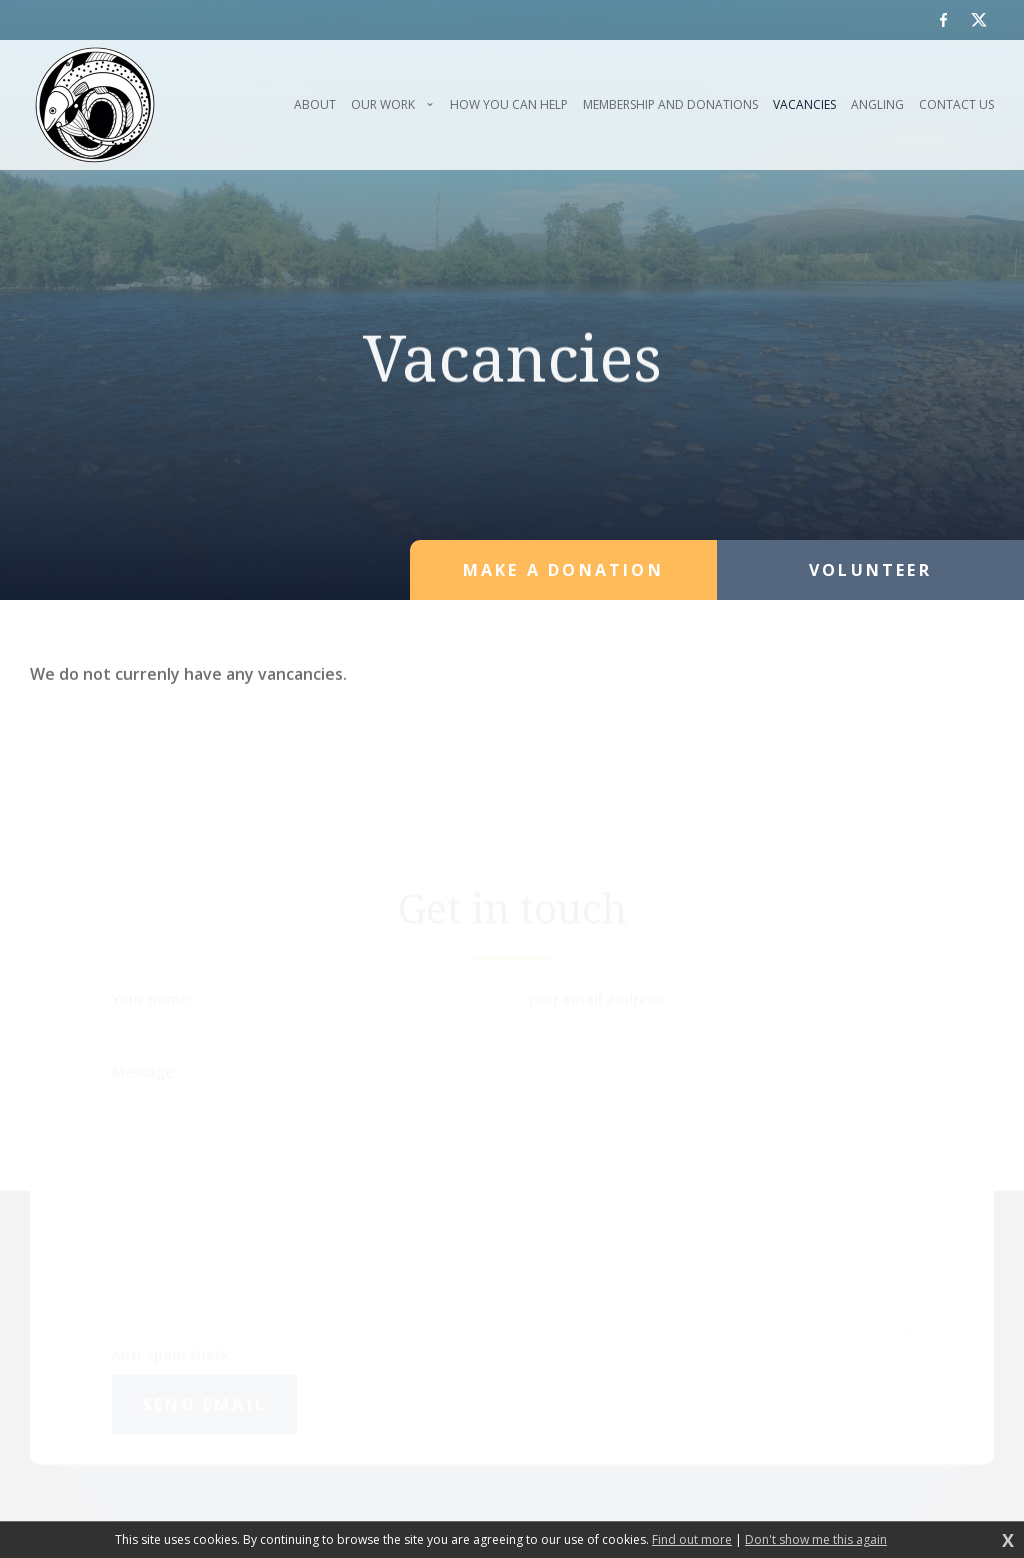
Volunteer (870, 570)
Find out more (692, 1540)
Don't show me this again (816, 1540)
